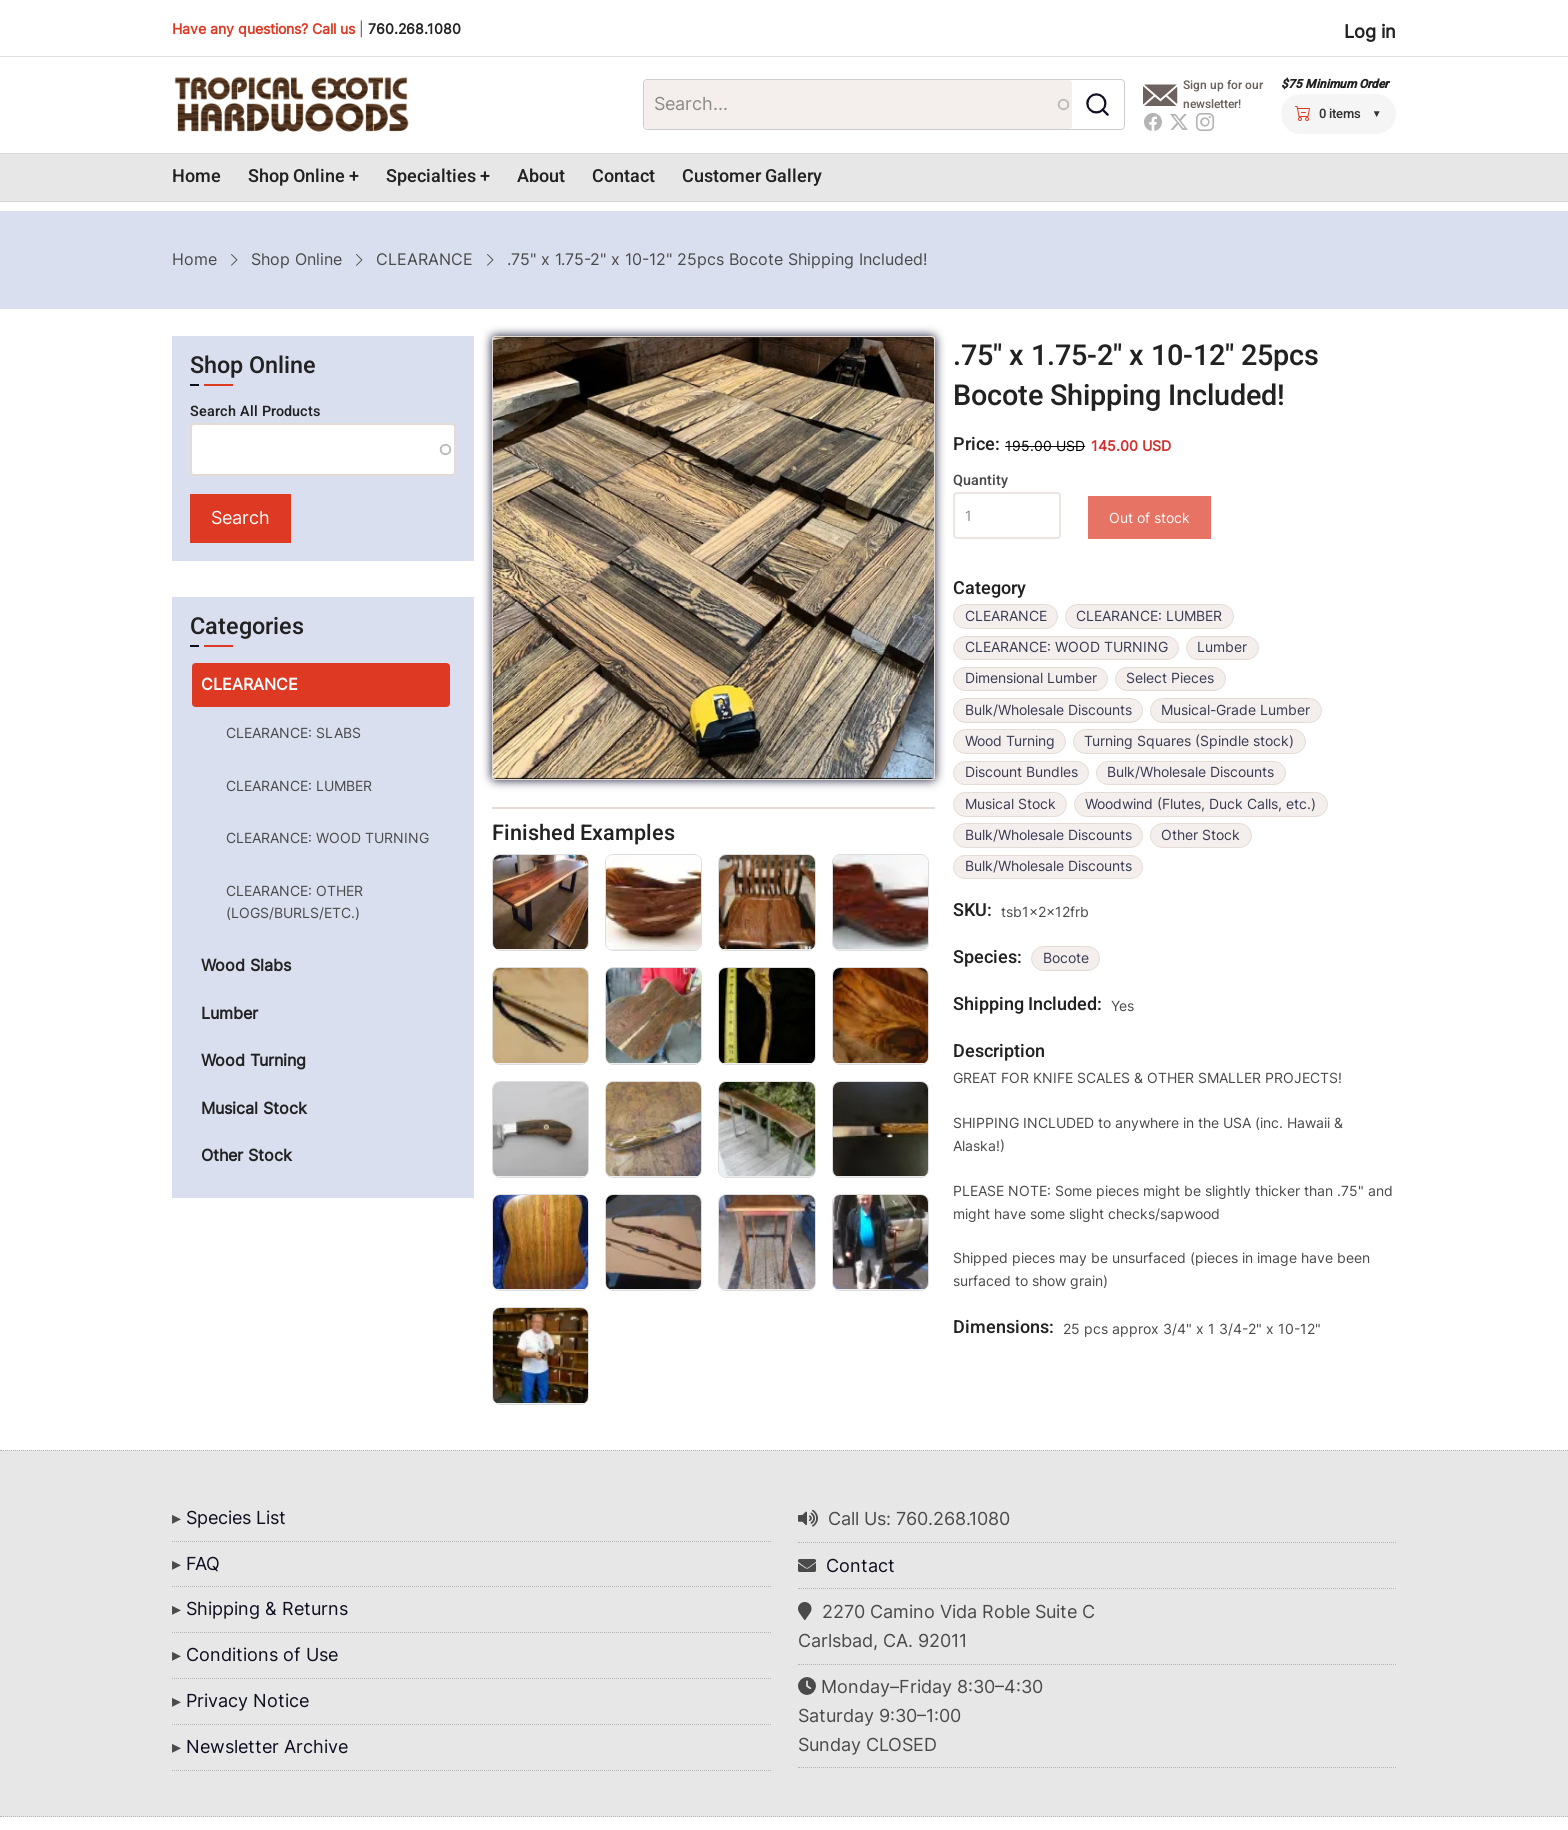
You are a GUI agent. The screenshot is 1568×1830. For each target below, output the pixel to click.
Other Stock (1200, 835)
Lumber (1222, 647)
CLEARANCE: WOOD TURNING (1066, 647)
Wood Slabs (246, 965)
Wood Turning (1010, 741)
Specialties (431, 176)
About (541, 176)
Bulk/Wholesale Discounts (1048, 710)
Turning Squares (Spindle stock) (1189, 741)
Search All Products (255, 411)
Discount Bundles (1021, 772)
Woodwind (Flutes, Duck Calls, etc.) (1200, 804)
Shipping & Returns (267, 1608)
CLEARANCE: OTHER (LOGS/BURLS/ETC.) (294, 901)
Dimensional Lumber (1031, 678)
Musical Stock (1010, 804)
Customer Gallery (752, 176)
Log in (1370, 31)
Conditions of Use (262, 1654)
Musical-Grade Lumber (1235, 710)
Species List (236, 1517)
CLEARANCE (424, 259)
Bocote (1066, 958)
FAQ (203, 1563)
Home (196, 176)
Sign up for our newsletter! (1223, 94)
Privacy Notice (247, 1700)
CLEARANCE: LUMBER (1149, 616)
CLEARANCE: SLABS (293, 732)
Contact (623, 176)
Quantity (980, 480)
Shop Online (296, 176)
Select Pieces (1170, 678)
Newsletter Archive (267, 1746)
